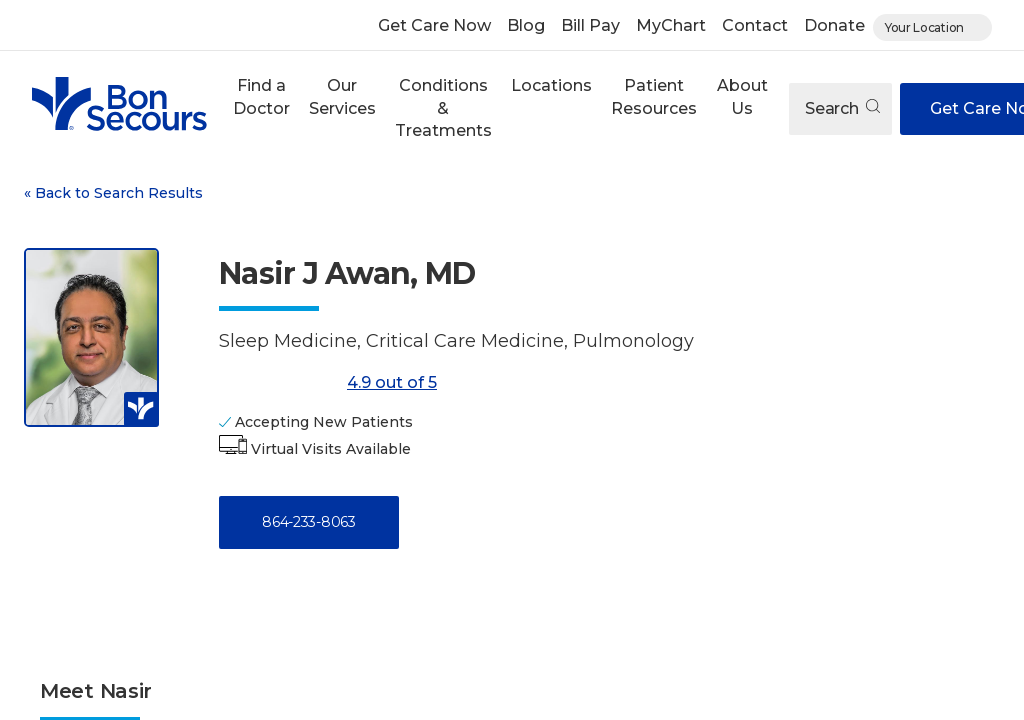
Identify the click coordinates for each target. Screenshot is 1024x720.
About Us (742, 96)
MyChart (671, 25)
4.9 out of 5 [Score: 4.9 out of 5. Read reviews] (328, 383)
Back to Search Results (113, 193)
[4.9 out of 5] (279, 383)
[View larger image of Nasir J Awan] (91, 337)
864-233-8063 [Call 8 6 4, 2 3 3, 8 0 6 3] (308, 522)
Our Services (342, 96)
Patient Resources (654, 96)
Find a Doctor (261, 96)
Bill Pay (590, 25)
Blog (526, 25)
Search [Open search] (842, 108)
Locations (551, 85)
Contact (755, 25)
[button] (261, 108)
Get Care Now (434, 25)
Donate (834, 25)
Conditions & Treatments (443, 108)
